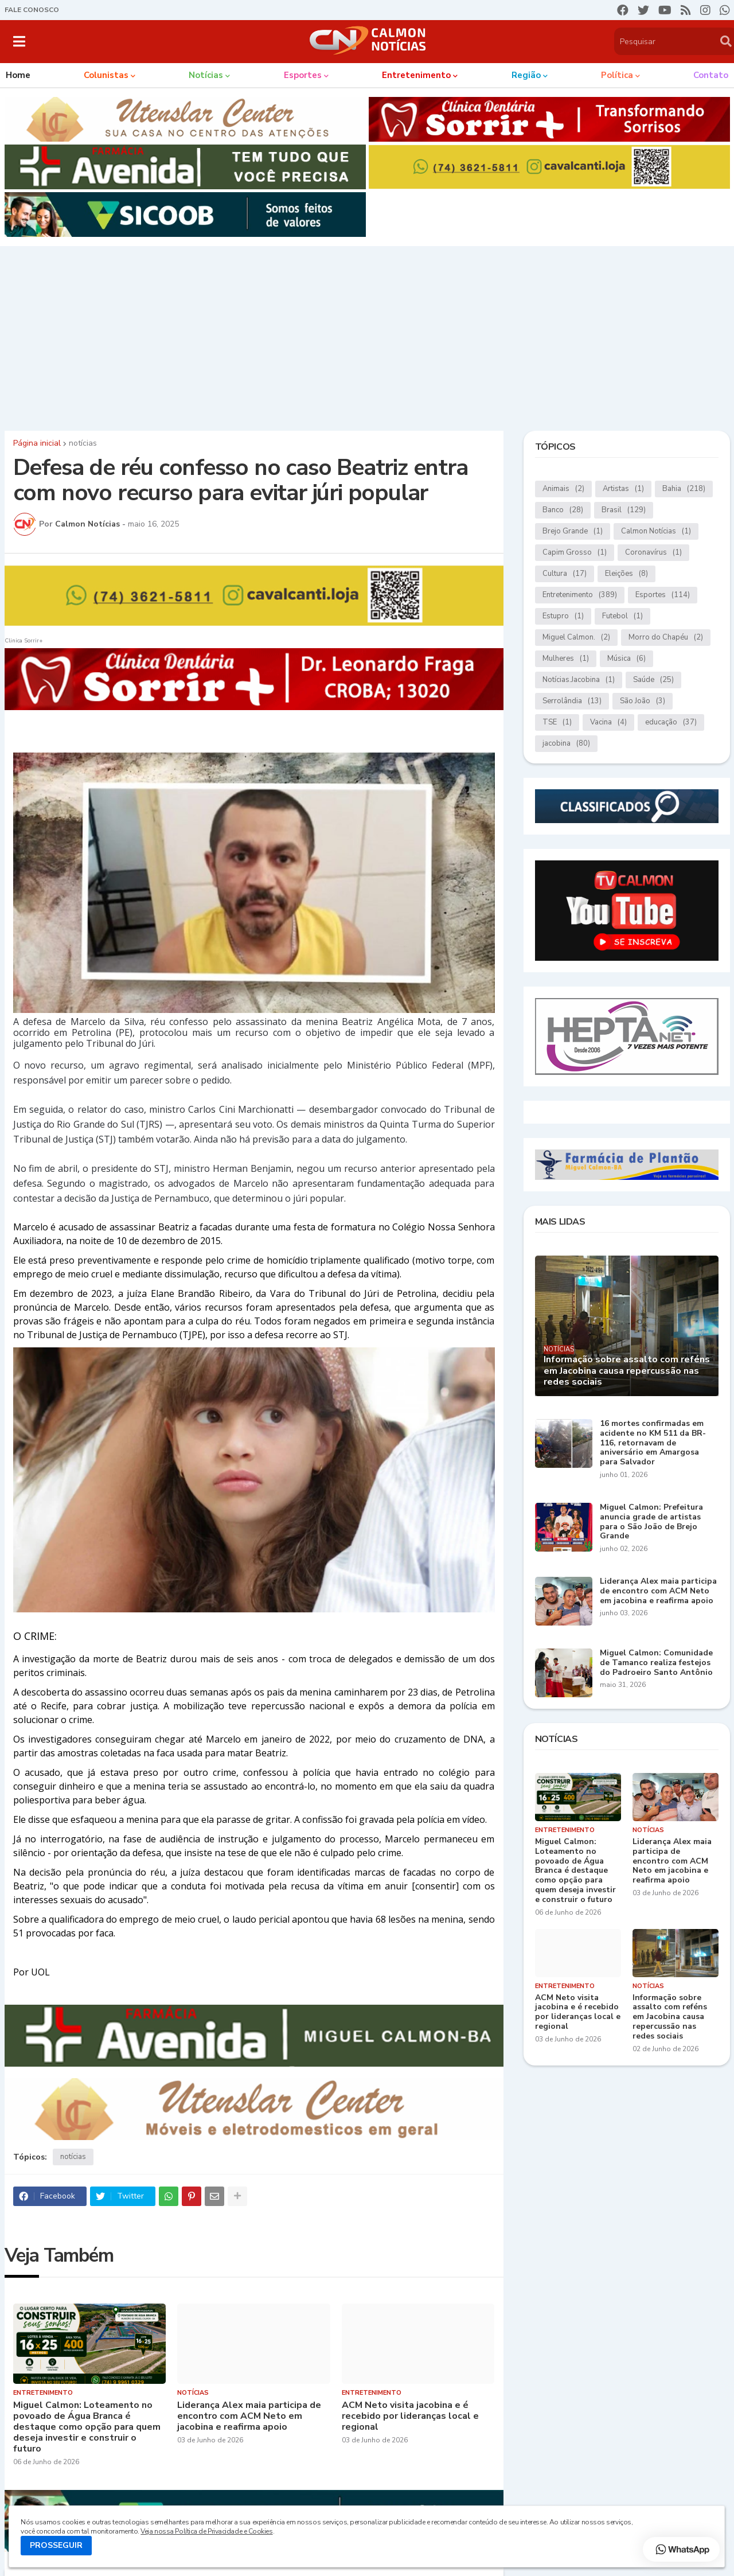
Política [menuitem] (617, 75)
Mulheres (565, 658)
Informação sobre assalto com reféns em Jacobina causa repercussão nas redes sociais (627, 1371)
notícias (83, 443)
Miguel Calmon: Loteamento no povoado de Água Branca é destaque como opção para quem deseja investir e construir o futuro (87, 2427)
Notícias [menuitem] (206, 75)
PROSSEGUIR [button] (56, 2545)
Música (626, 658)
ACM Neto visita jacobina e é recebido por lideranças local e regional (410, 2416)
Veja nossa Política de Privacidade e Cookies (206, 2531)
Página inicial (37, 443)
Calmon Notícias (656, 531)
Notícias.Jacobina (578, 680)
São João (642, 701)
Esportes (662, 595)
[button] (19, 41)
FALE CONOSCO (32, 9)
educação (671, 722)
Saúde (653, 680)
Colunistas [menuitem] (106, 75)
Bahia (683, 489)
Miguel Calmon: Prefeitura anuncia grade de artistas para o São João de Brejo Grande (651, 1522)
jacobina (566, 743)
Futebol (622, 616)
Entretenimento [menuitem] (416, 75)
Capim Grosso (574, 552)
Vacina (608, 722)
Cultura (564, 574)
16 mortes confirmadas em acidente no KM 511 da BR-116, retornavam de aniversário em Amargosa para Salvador (653, 1443)
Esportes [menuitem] (303, 75)
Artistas (623, 489)
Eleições (626, 574)
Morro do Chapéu (665, 637)
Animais (563, 489)
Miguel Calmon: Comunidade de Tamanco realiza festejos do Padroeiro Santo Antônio (656, 1663)
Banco (562, 510)
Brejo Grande (572, 531)
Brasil (624, 510)
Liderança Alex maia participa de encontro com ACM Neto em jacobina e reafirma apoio (249, 2416)
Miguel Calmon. (576, 637)
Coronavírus (653, 552)
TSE (557, 722)
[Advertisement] (367, 335)
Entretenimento (579, 595)
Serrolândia (572, 701)
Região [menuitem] (526, 75)
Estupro (563, 616)
